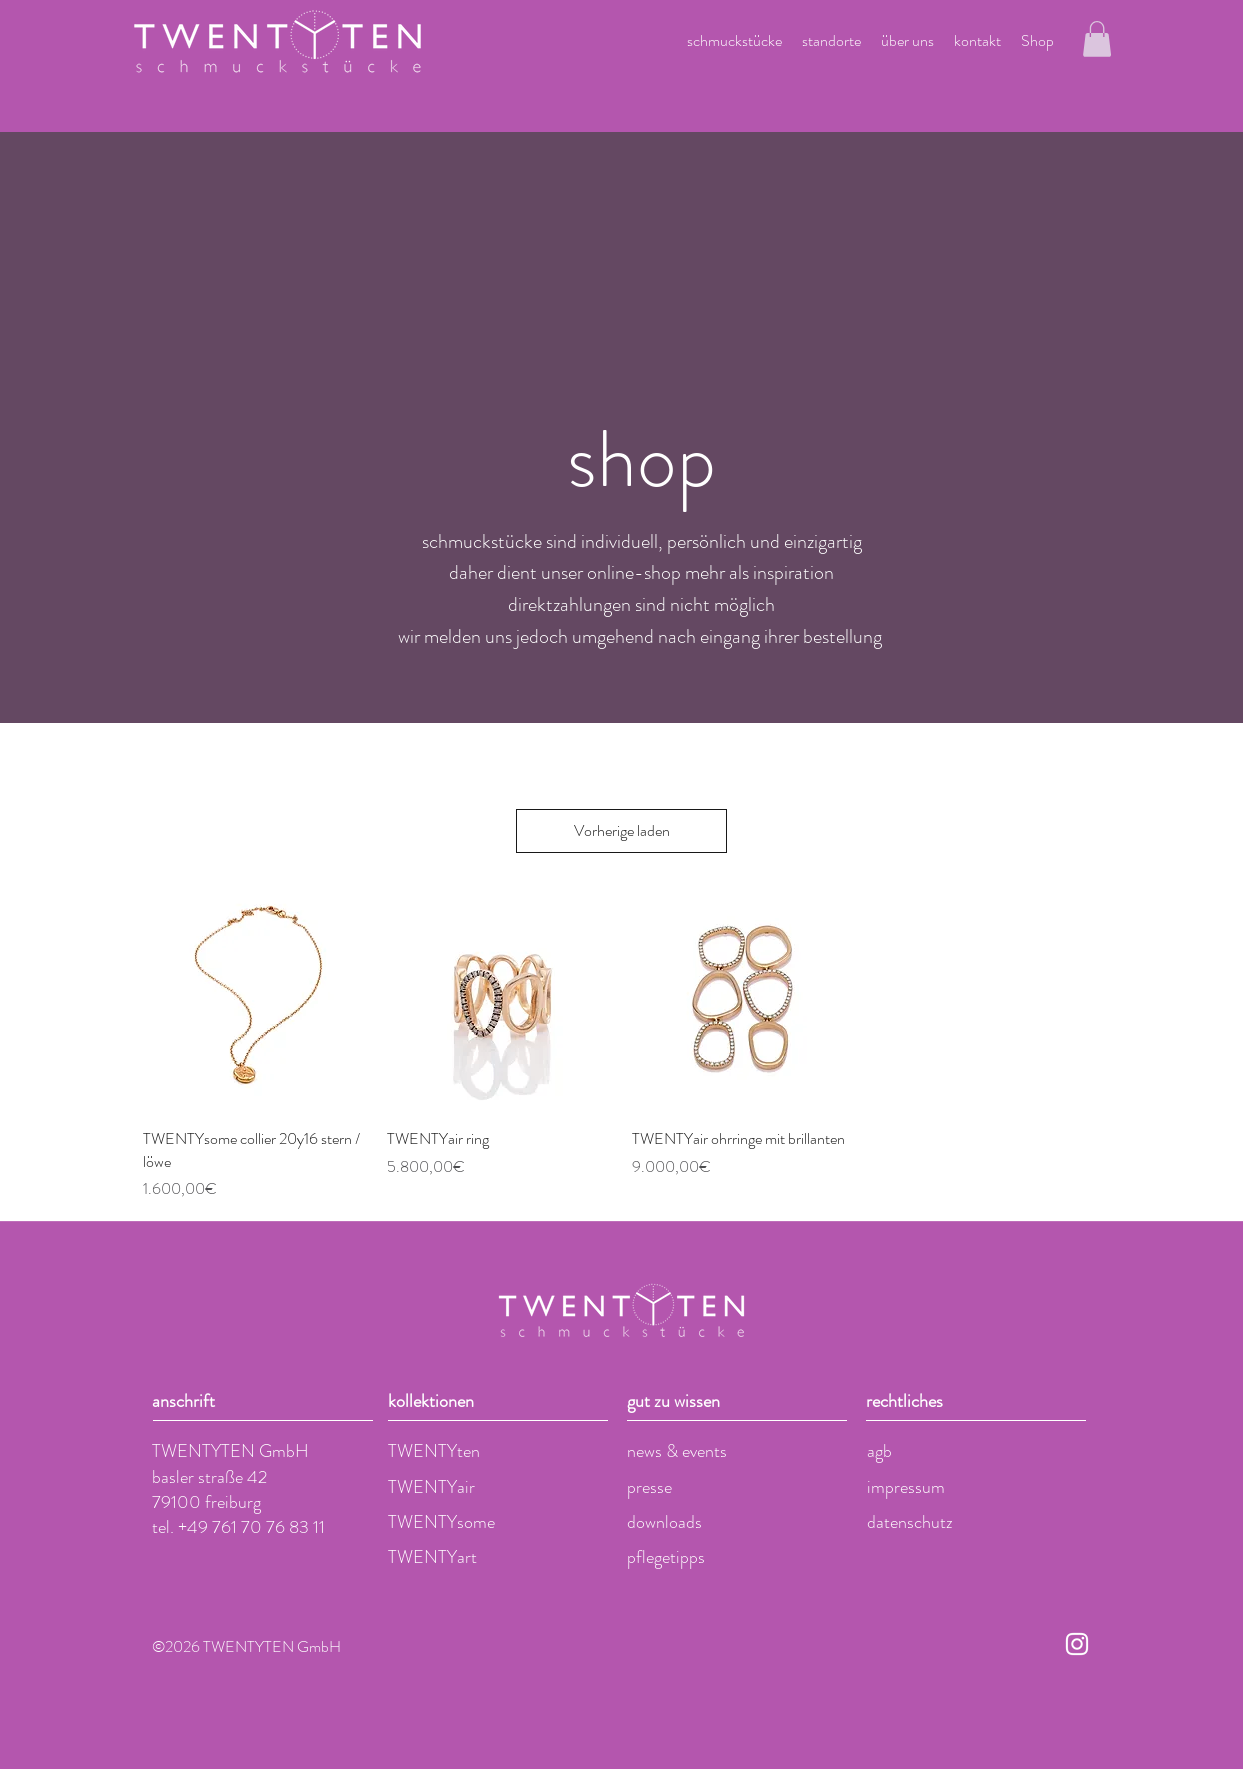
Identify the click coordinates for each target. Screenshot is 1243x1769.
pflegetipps (666, 1557)
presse (649, 1487)
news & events (677, 1451)
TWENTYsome (441, 1522)
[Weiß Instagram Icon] (1077, 1644)
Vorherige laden (622, 830)
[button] (1097, 39)
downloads (664, 1522)
